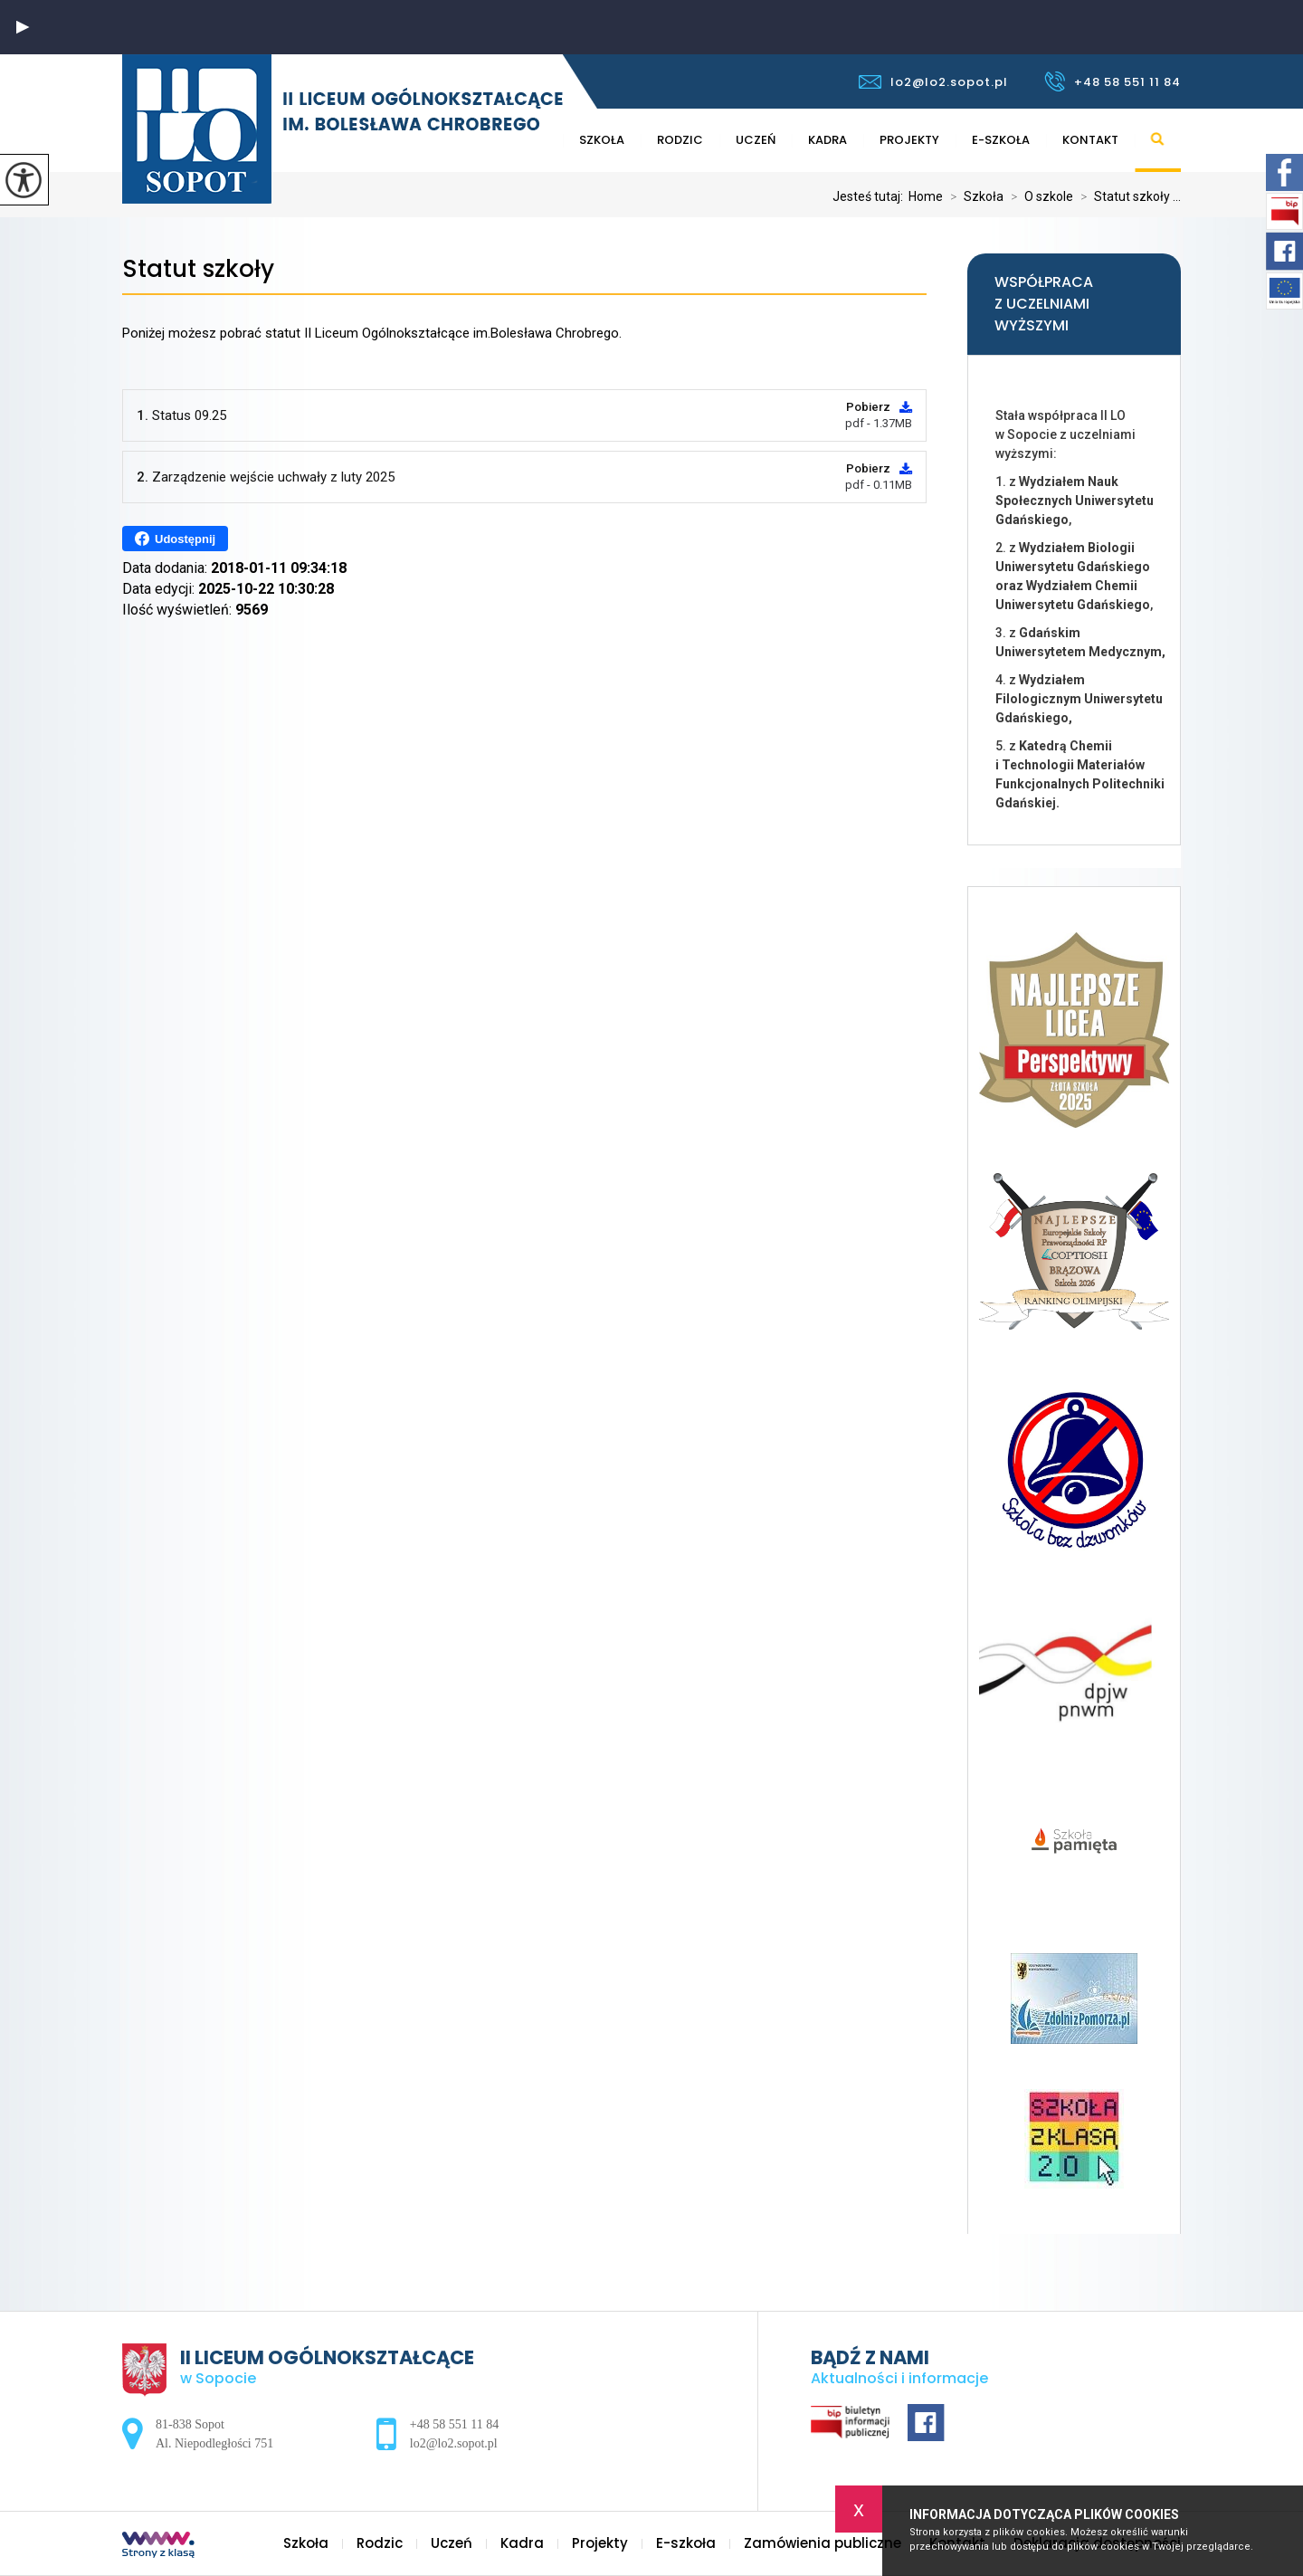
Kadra (827, 139)
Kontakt (1090, 139)
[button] (22, 27)
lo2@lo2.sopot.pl (933, 82)
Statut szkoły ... (1127, 196)
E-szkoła (1001, 139)
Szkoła (601, 139)
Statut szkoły (198, 269)
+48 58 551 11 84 (1112, 81)
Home (925, 196)
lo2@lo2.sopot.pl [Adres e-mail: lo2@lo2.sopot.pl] (454, 2443)
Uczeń (755, 139)
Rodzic (680, 139)
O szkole (1038, 196)
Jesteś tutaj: (870, 196)
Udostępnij (175, 538)
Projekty (909, 139)
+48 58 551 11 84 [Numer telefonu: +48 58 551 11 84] (454, 2424)
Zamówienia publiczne (822, 2543)
